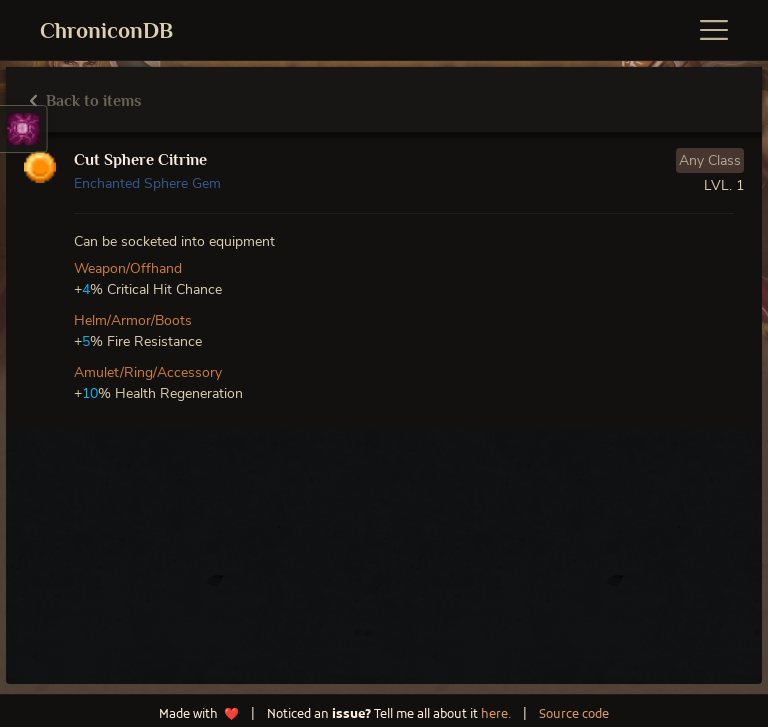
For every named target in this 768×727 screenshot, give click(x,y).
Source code (574, 715)
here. (496, 715)
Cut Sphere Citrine (140, 160)
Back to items (85, 101)
